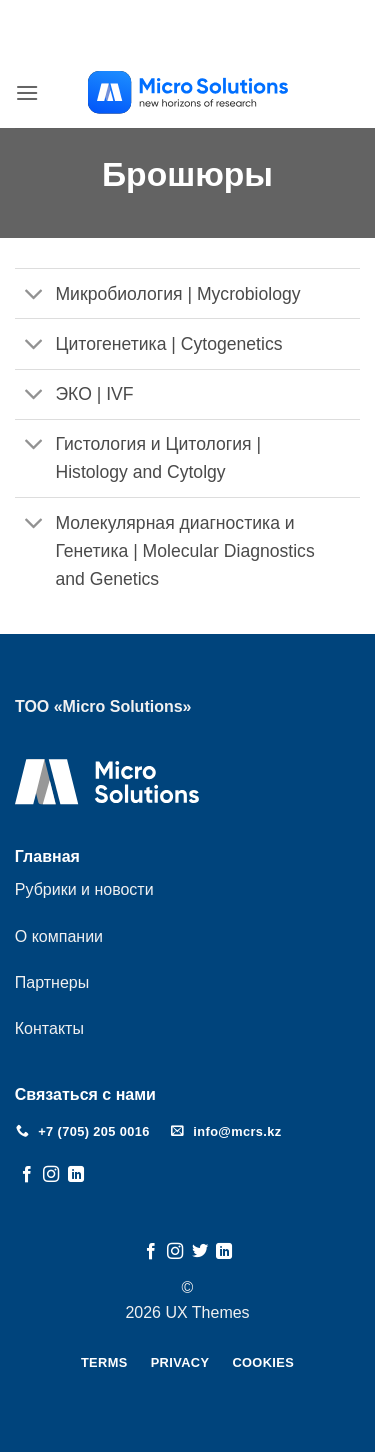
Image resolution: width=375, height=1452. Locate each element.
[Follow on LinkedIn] (76, 1175)
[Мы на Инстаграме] (51, 1175)
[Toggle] (34, 295)
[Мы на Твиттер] (200, 1252)
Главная (47, 856)
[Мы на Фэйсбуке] (27, 1175)
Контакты (49, 1028)
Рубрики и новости (84, 889)
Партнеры (52, 982)
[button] (27, 92)
